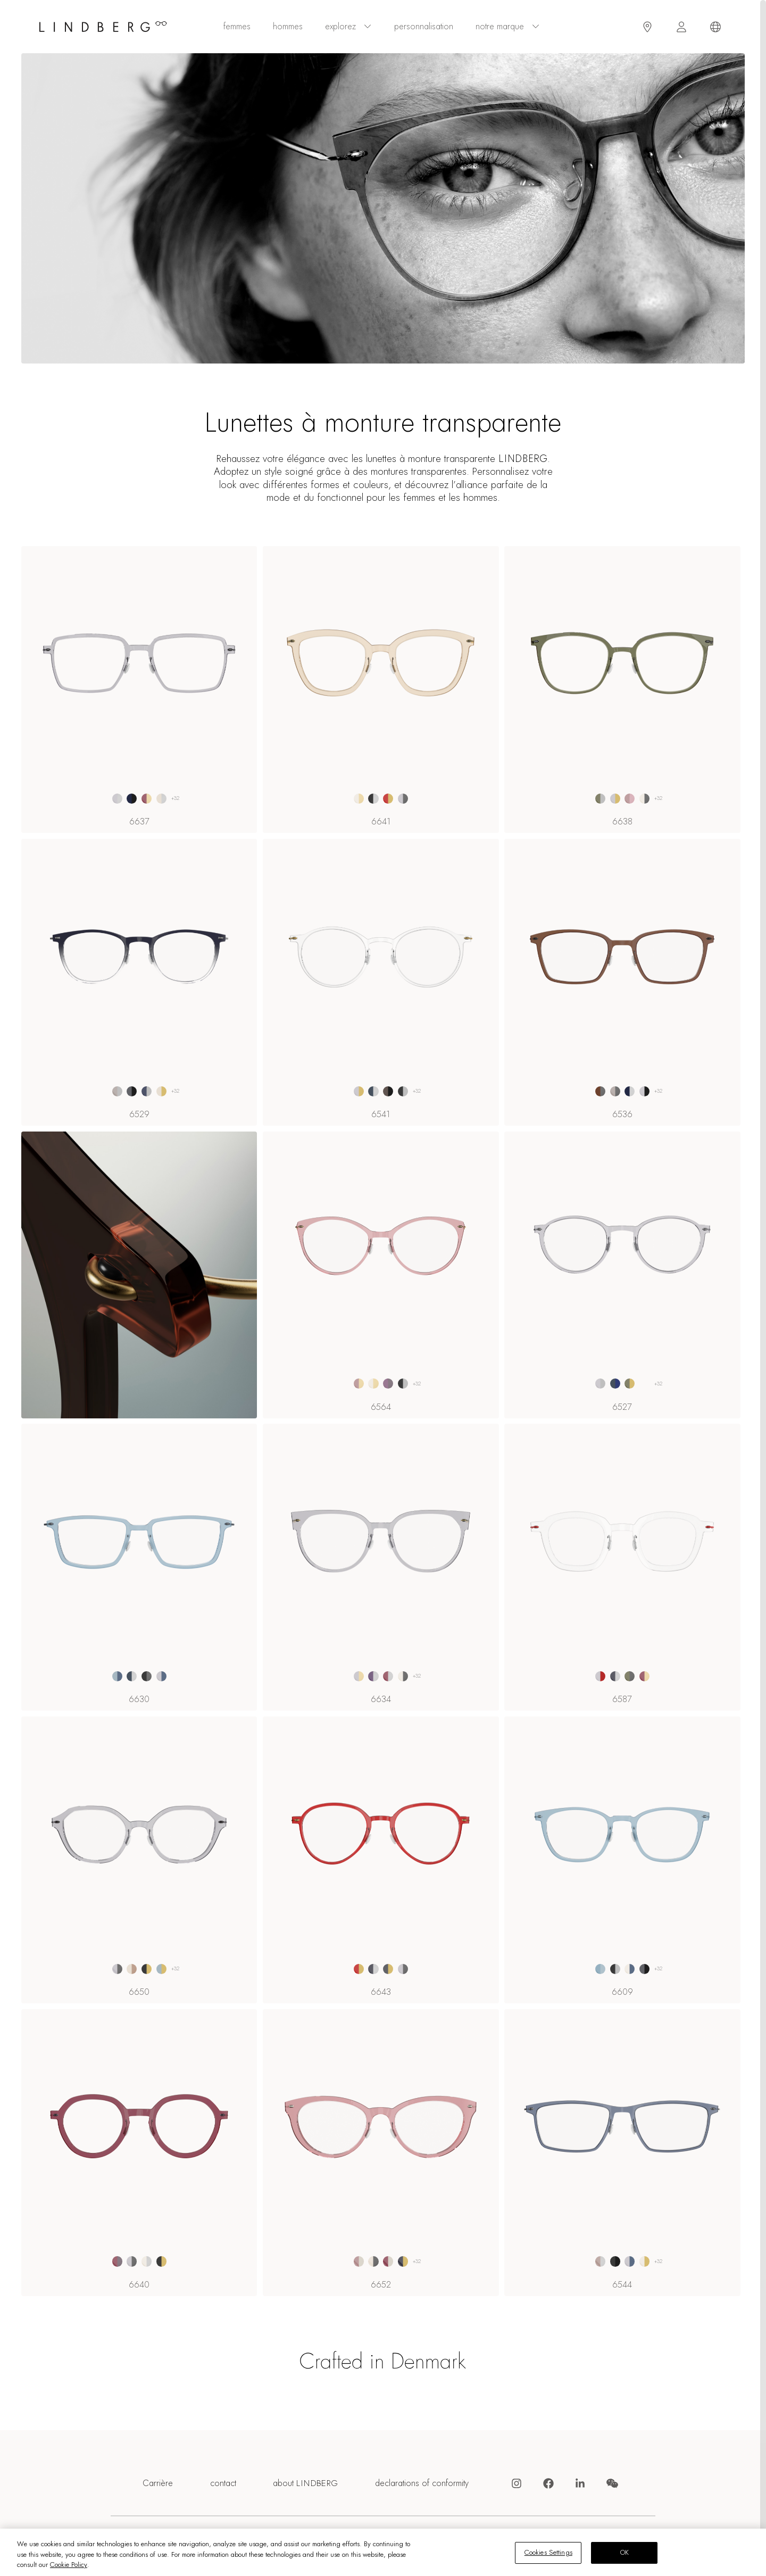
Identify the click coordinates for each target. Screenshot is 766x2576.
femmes (237, 26)
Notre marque (508, 27)
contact (223, 2484)
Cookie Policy (68, 2565)
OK (624, 2552)
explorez (348, 27)
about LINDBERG (305, 2484)
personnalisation (423, 26)
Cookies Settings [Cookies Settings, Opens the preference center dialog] (548, 2552)
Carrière (158, 2484)
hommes (288, 26)
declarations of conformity (422, 2484)
